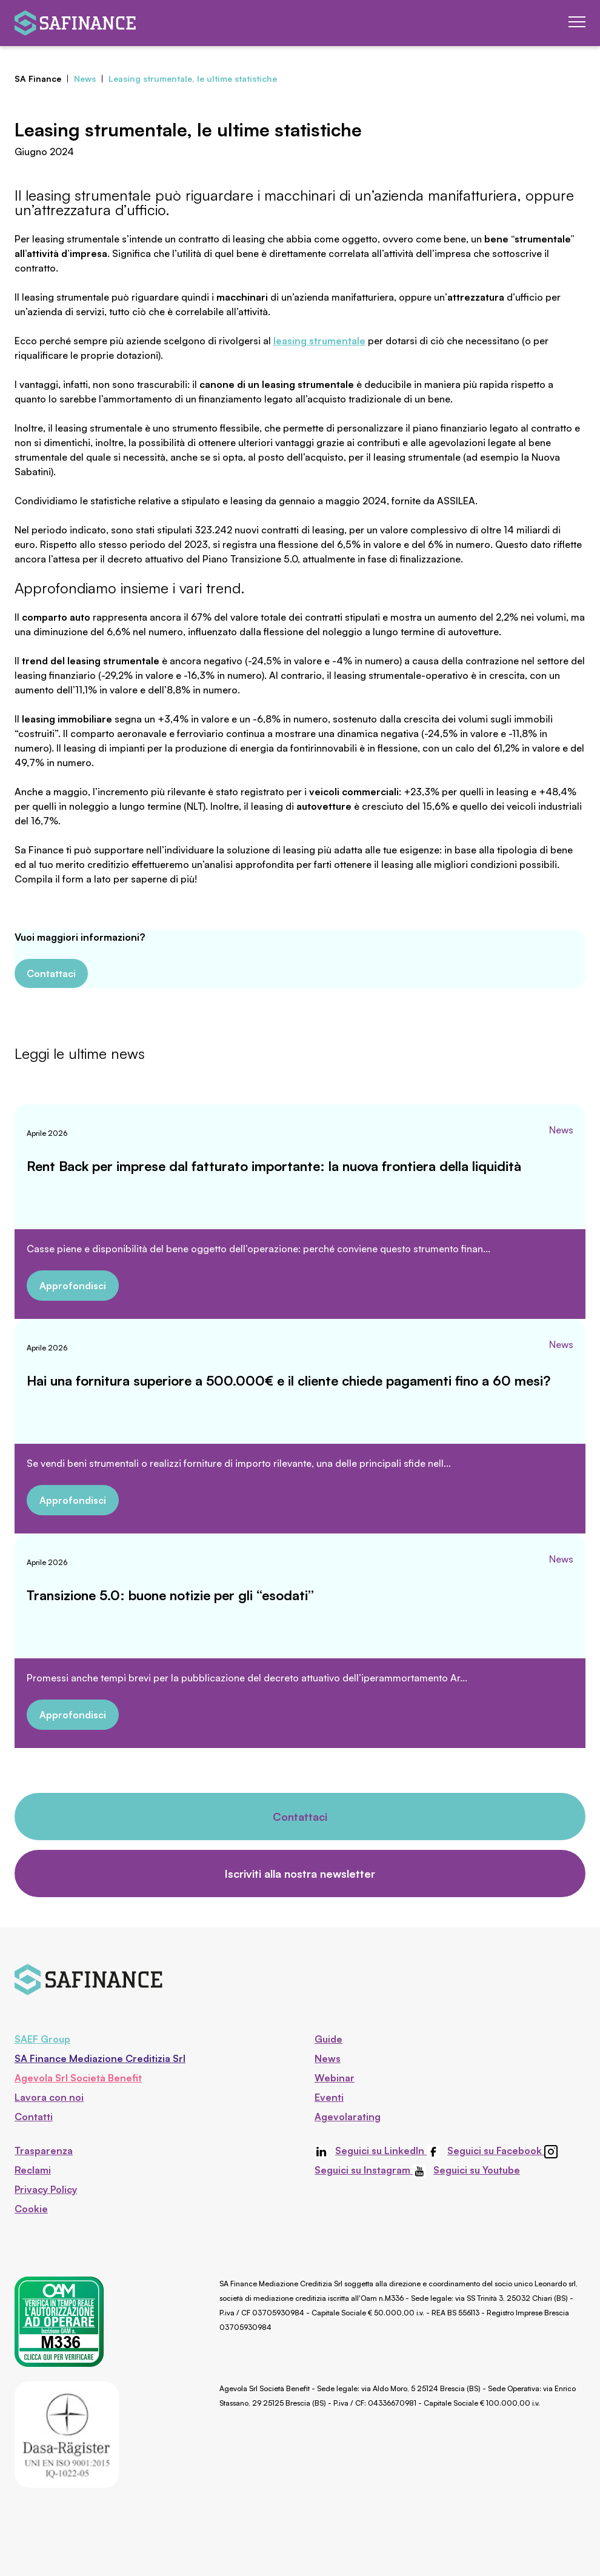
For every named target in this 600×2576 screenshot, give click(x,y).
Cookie (31, 2209)
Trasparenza (44, 2150)
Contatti (34, 2117)
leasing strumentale (319, 341)
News (561, 1130)
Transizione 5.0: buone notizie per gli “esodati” (170, 1595)
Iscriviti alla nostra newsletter (300, 1873)
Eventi (329, 2097)
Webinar (335, 2078)
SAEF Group (42, 2039)
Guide (328, 2039)
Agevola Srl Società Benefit (78, 2078)
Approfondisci (72, 1286)
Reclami (33, 2170)
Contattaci (51, 973)
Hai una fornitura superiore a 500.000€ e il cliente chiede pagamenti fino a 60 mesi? (288, 1380)
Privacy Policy (46, 2189)
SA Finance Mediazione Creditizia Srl (100, 2058)
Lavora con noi (49, 2097)
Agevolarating (348, 2117)
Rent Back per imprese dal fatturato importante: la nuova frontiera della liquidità (274, 1166)
